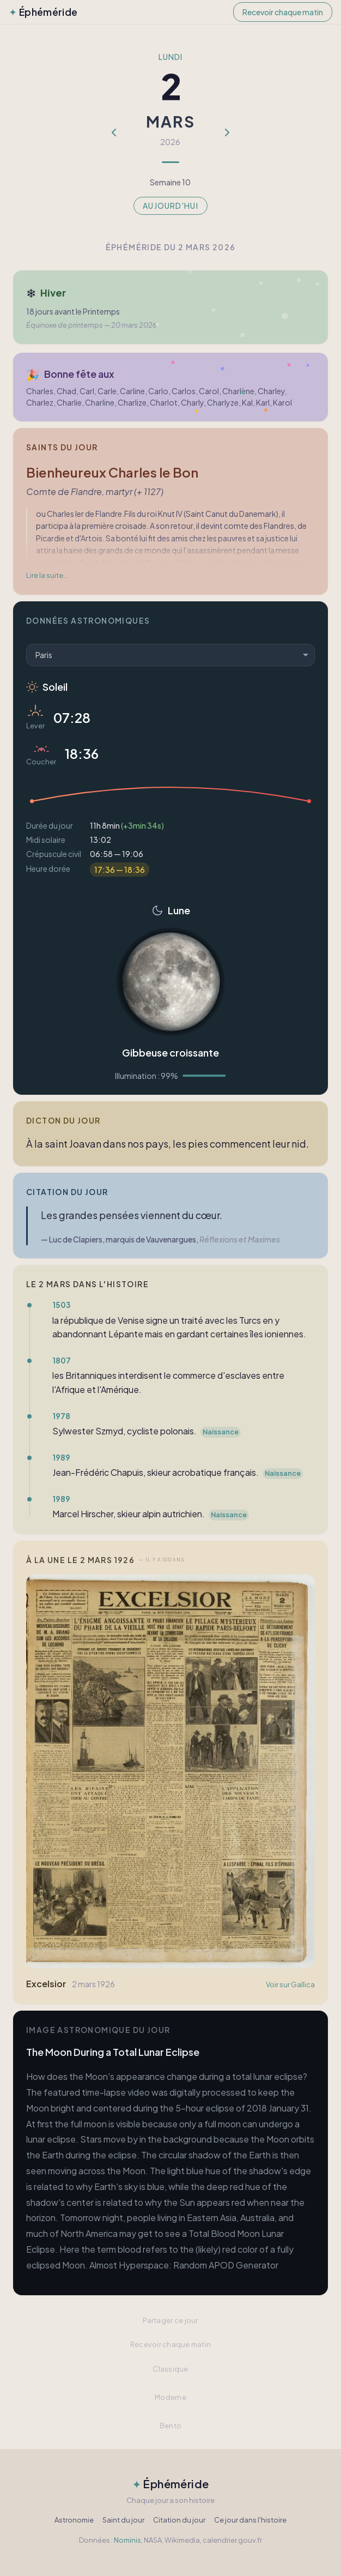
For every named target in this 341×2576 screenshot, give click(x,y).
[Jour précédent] (114, 132)
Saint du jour (123, 2519)
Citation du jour (179, 2519)
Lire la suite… (47, 575)
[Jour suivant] (227, 132)
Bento (170, 2425)
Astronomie (74, 2519)
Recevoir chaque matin (282, 12)
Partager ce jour (170, 2320)
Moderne (170, 2397)
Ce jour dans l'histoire (250, 2519)
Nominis (127, 2540)
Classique (170, 2368)
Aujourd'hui (170, 205)
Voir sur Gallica (290, 1984)
